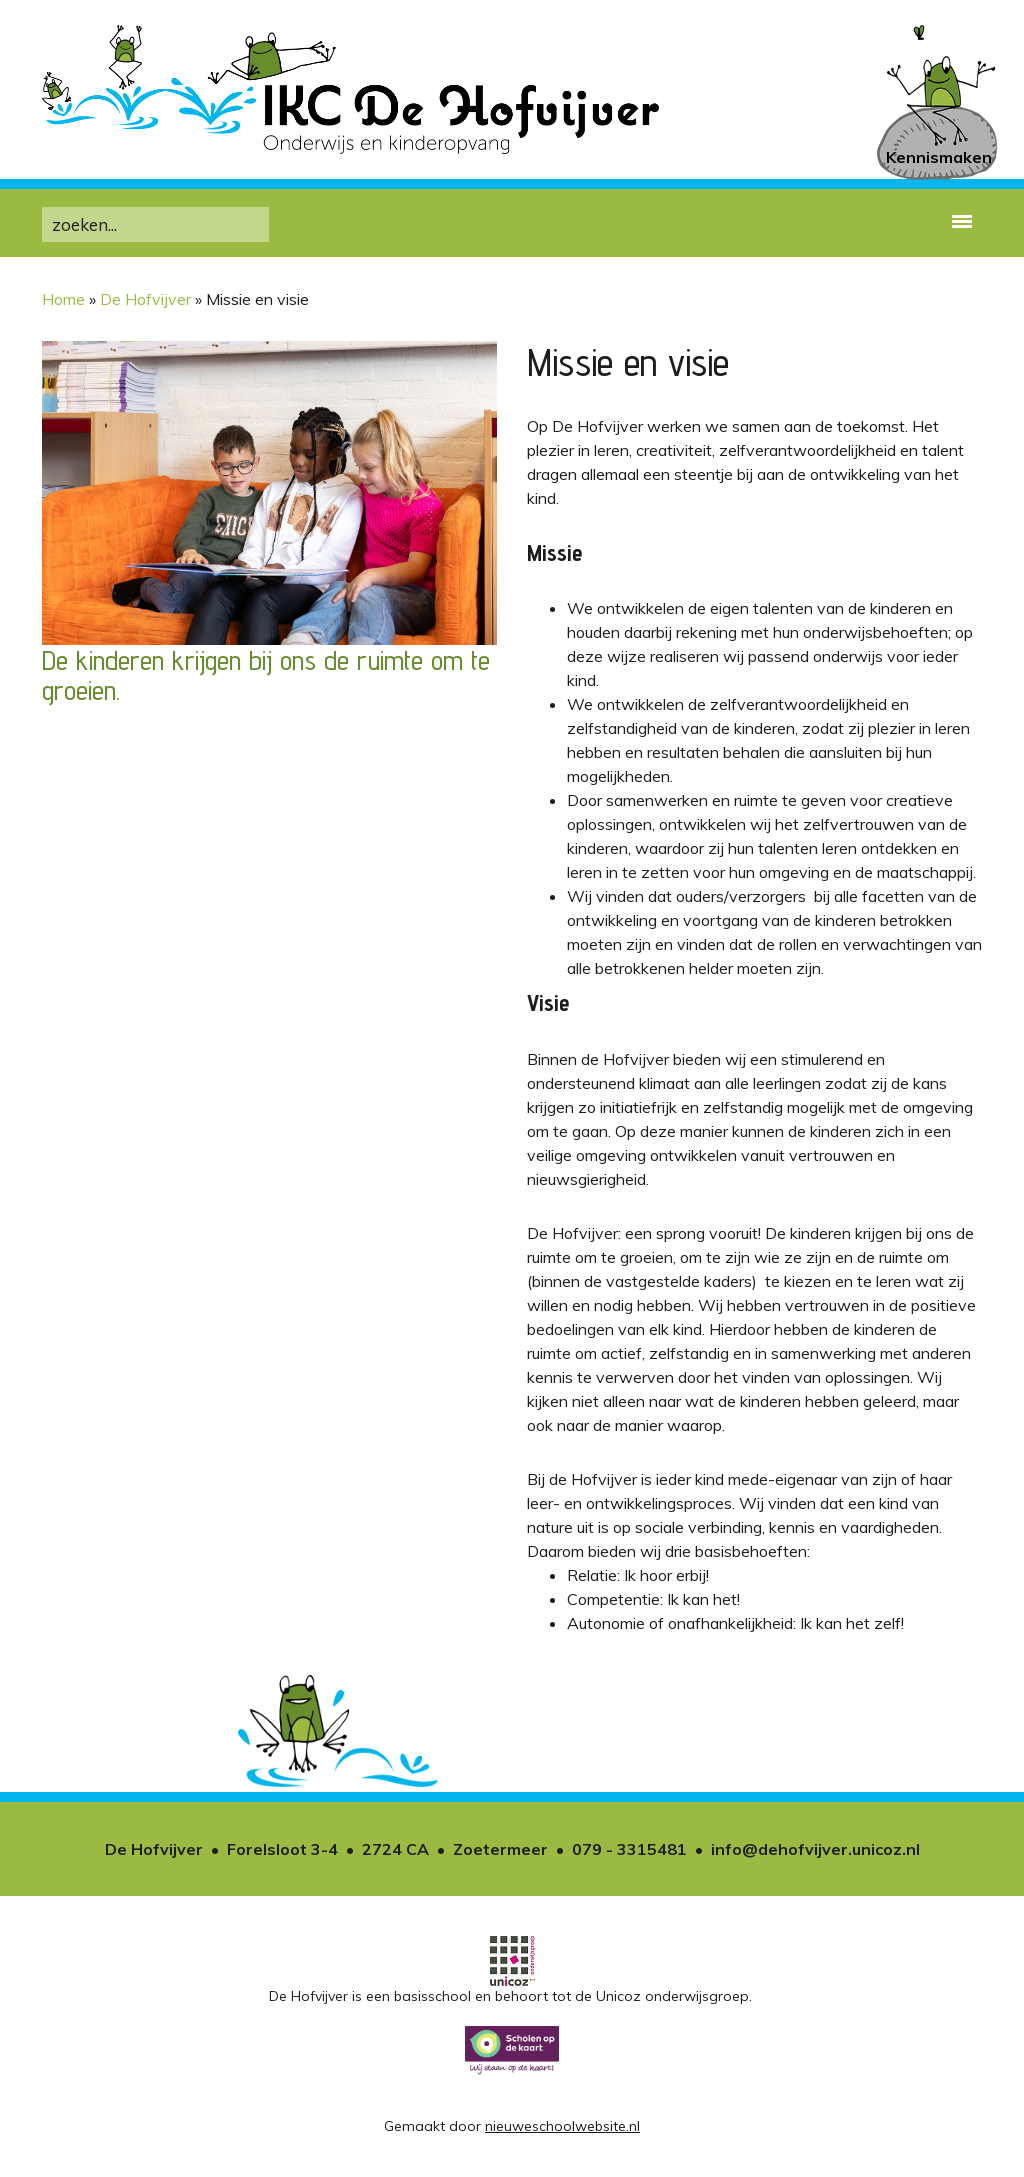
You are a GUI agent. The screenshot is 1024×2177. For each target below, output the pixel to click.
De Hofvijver (145, 299)
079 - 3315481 (629, 1849)
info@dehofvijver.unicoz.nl (815, 1849)
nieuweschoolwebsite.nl (562, 2126)
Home (63, 299)
